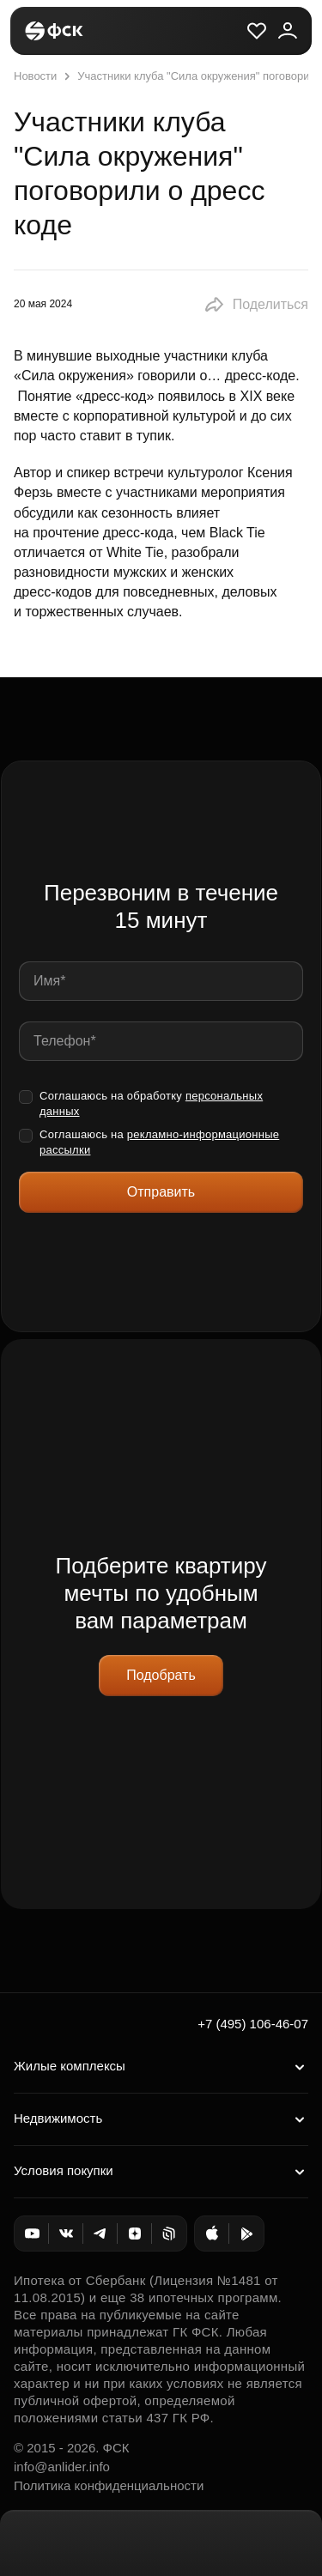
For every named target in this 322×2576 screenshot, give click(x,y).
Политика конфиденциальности (109, 2485)
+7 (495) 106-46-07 (252, 2023)
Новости (35, 76)
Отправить (161, 1192)
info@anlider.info (62, 2466)
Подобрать (161, 1675)
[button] (256, 304)
